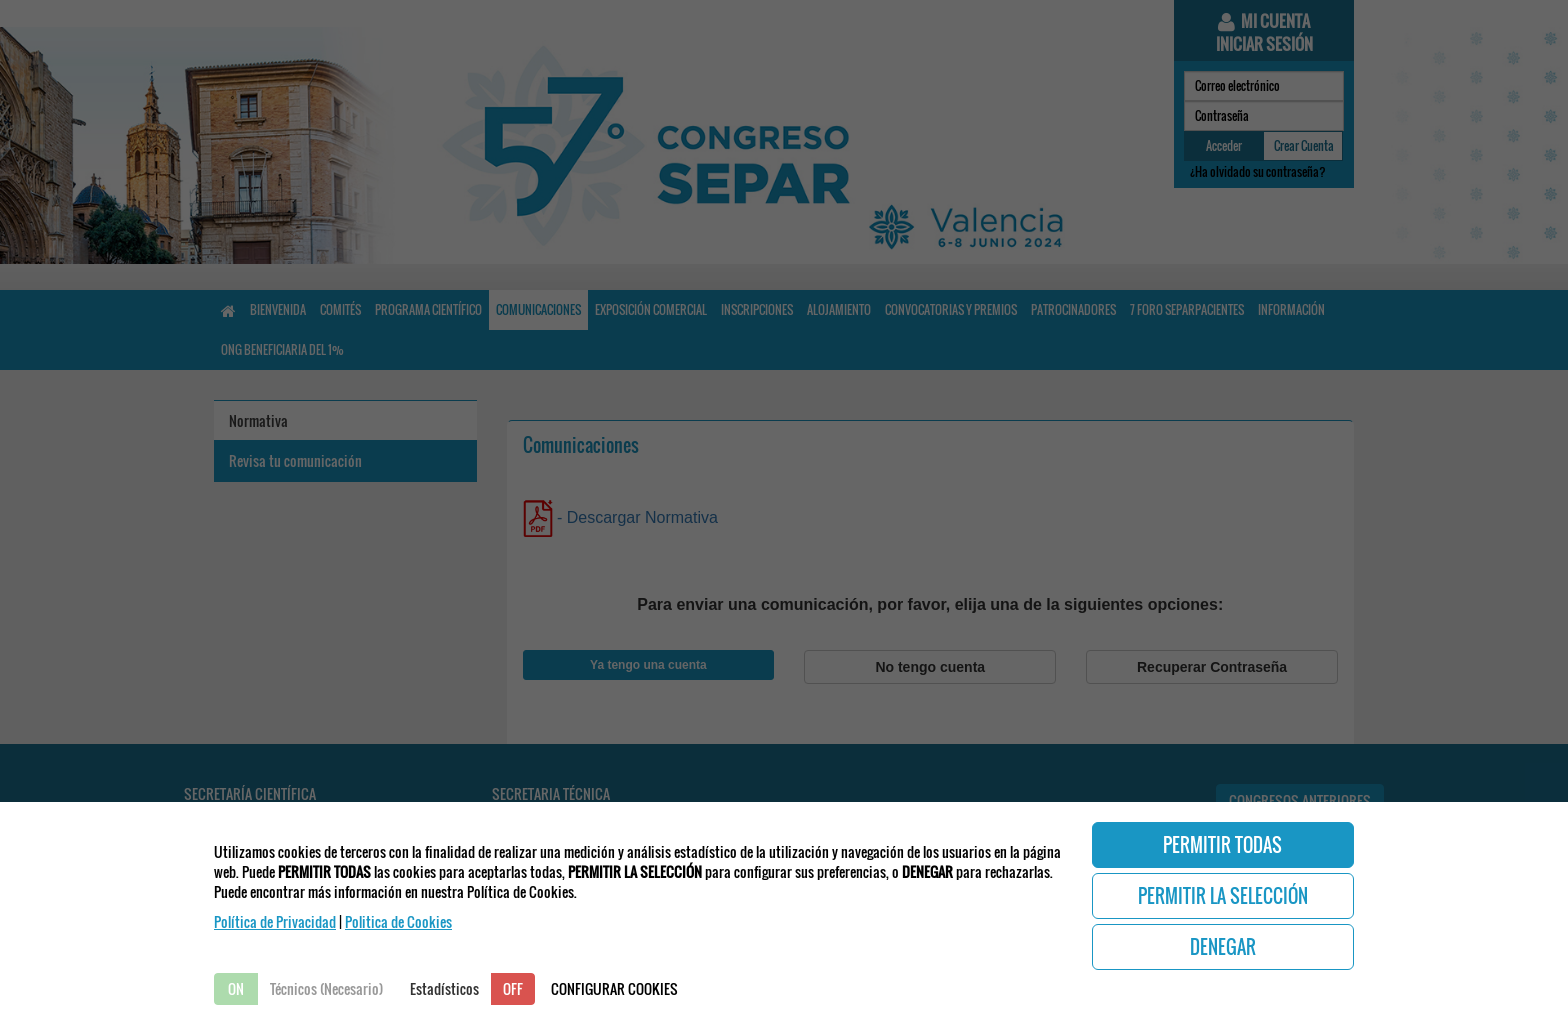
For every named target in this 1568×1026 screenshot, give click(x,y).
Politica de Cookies (398, 921)
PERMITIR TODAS (1222, 845)
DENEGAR (1223, 947)
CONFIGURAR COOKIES (614, 988)
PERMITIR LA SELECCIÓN (1223, 896)
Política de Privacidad (275, 921)
